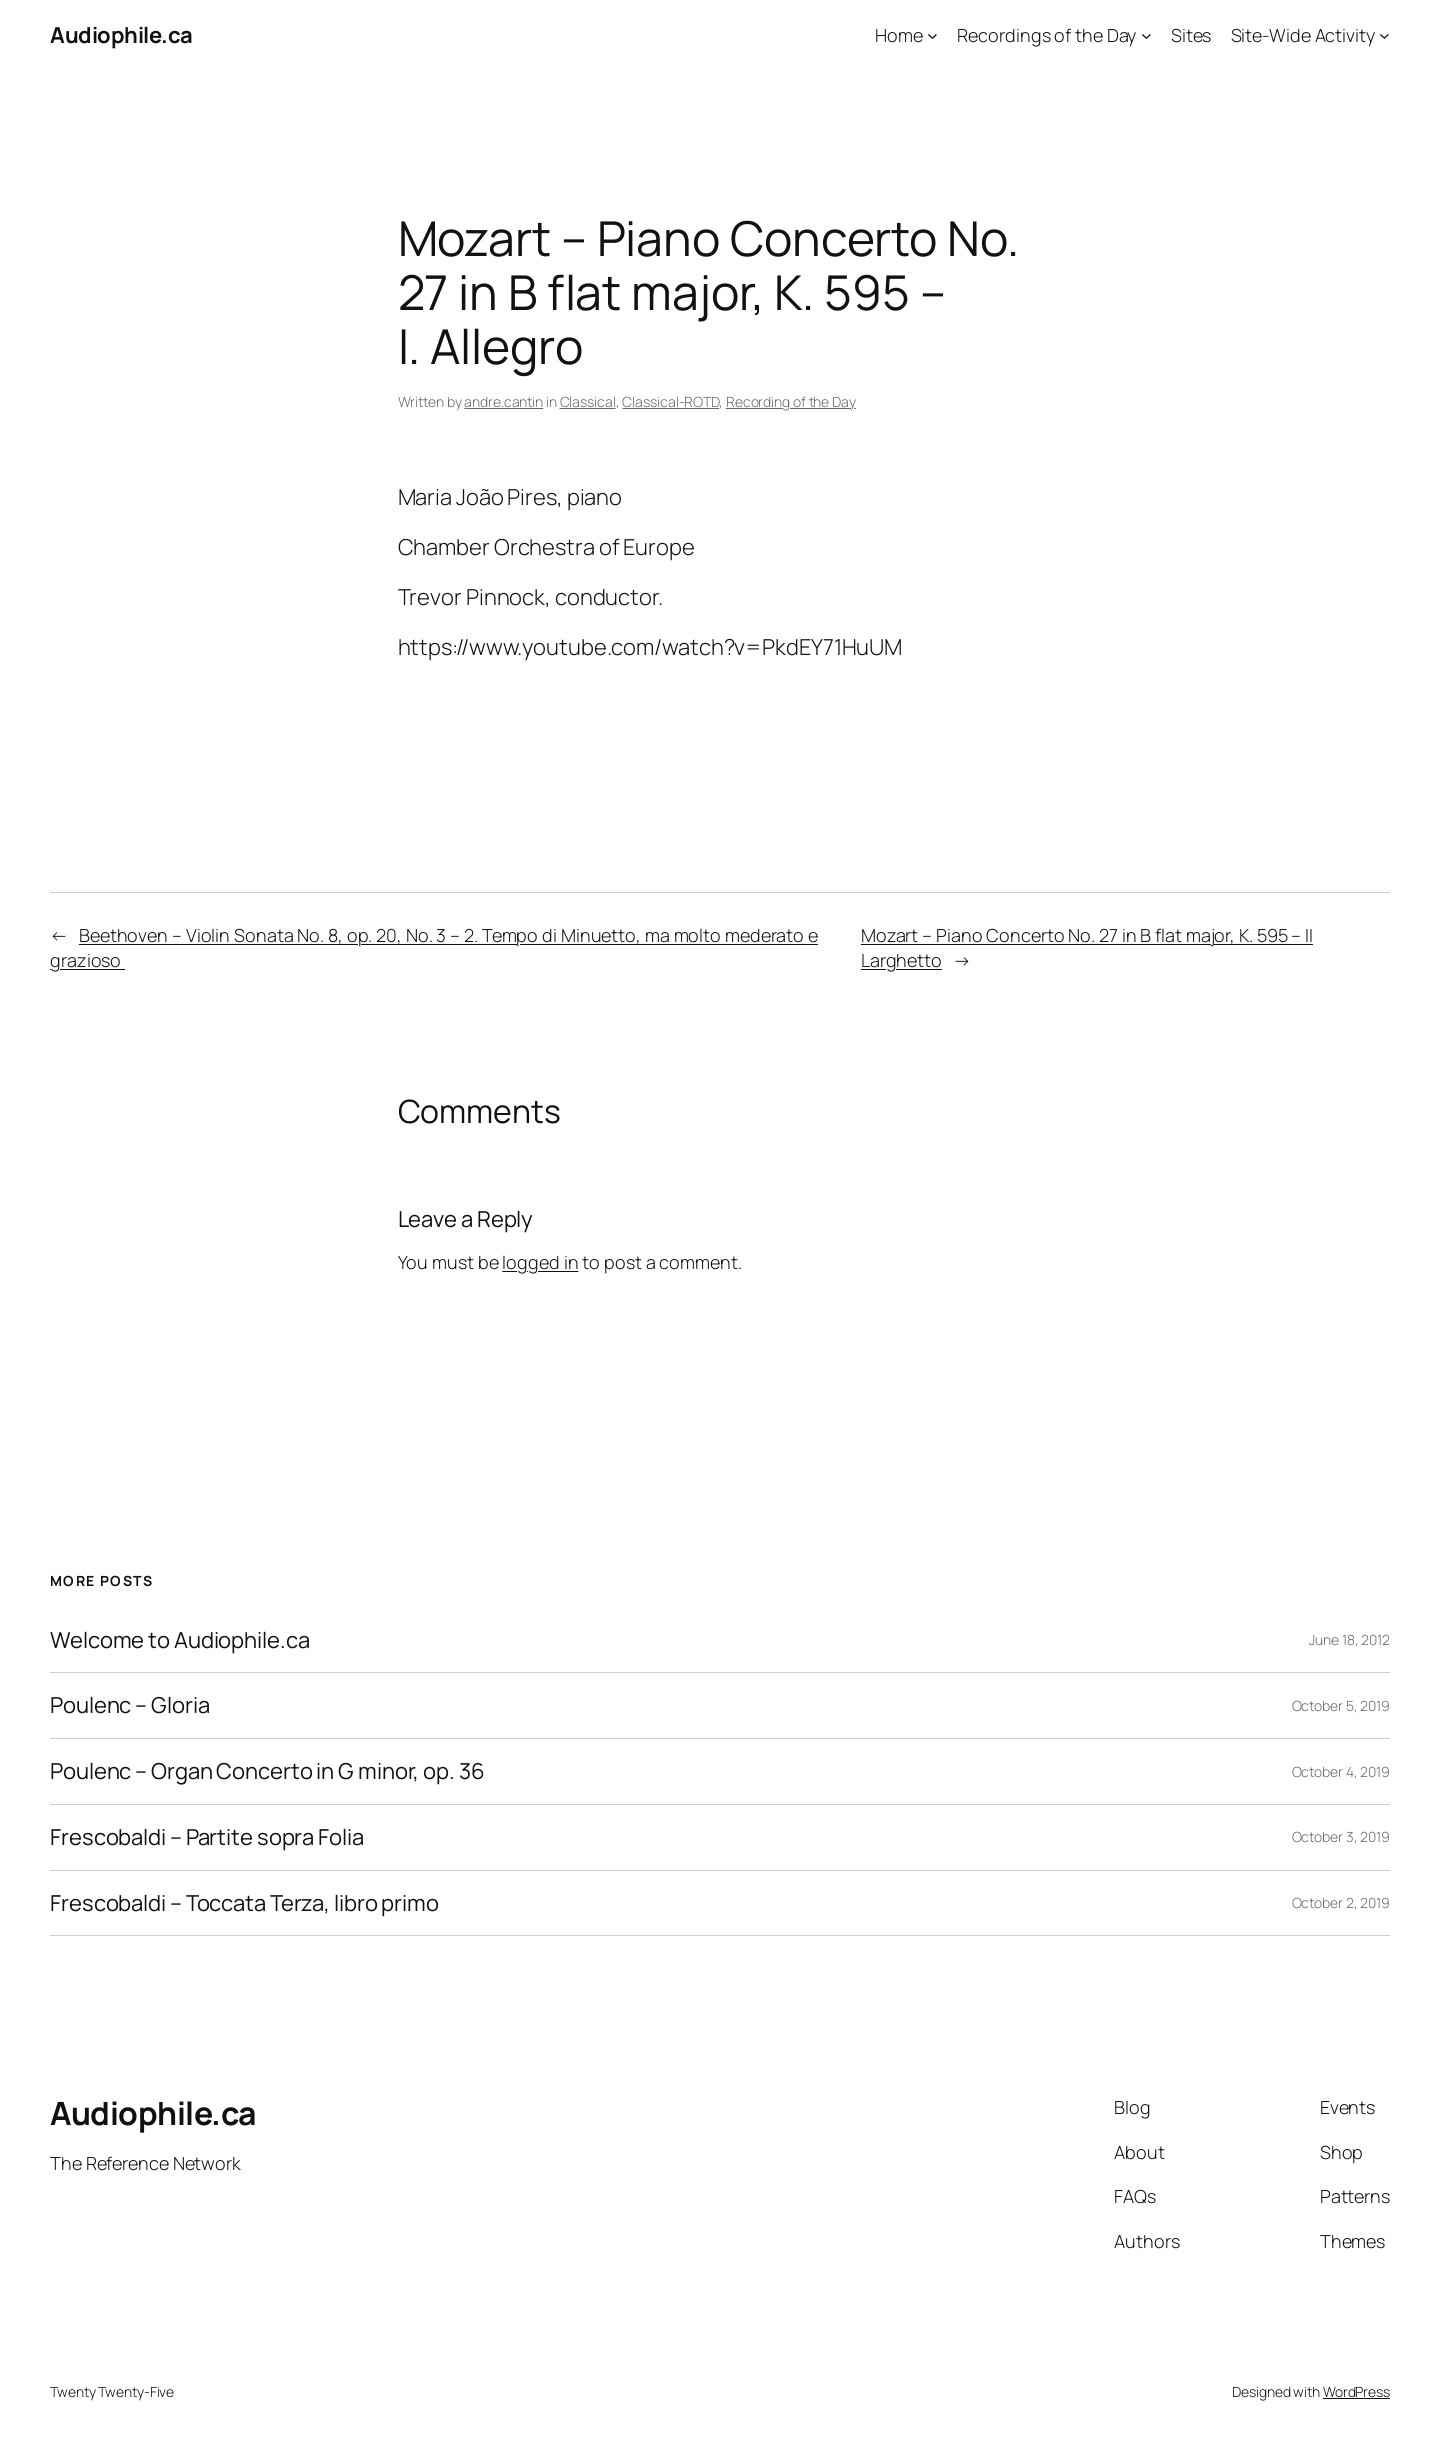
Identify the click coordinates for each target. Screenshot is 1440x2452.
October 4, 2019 (1341, 1771)
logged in (540, 1262)
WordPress (1356, 2391)
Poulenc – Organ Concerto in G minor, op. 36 (267, 1771)
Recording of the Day (791, 401)
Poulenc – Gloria (129, 1705)
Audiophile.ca (121, 35)
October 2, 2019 (1341, 1902)
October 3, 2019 (1341, 1836)
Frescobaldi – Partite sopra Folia (207, 1837)
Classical (588, 401)
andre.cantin (503, 401)
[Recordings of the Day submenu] (1146, 35)
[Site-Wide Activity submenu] (1384, 35)
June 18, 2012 (1349, 1639)
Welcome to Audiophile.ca (180, 1640)
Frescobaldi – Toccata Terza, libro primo (244, 1903)
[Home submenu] (932, 35)
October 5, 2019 (1341, 1705)
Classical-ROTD (670, 401)
